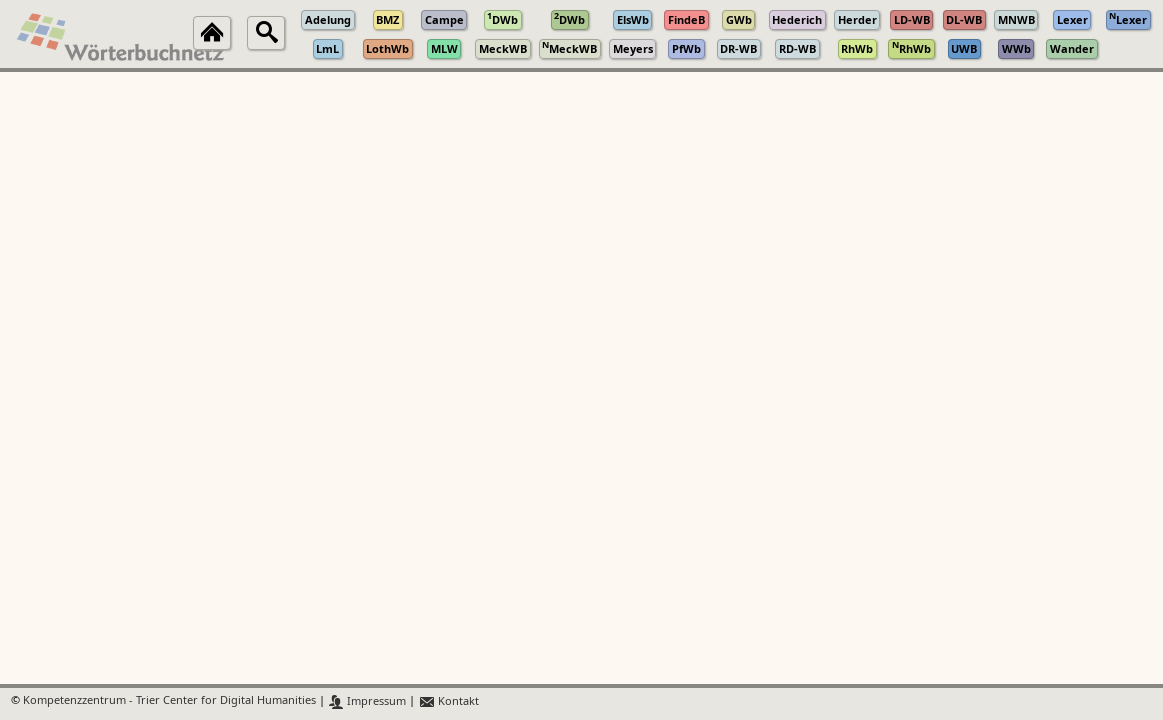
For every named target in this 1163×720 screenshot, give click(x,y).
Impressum (367, 701)
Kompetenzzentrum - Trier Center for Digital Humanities (169, 701)
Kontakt (448, 701)
